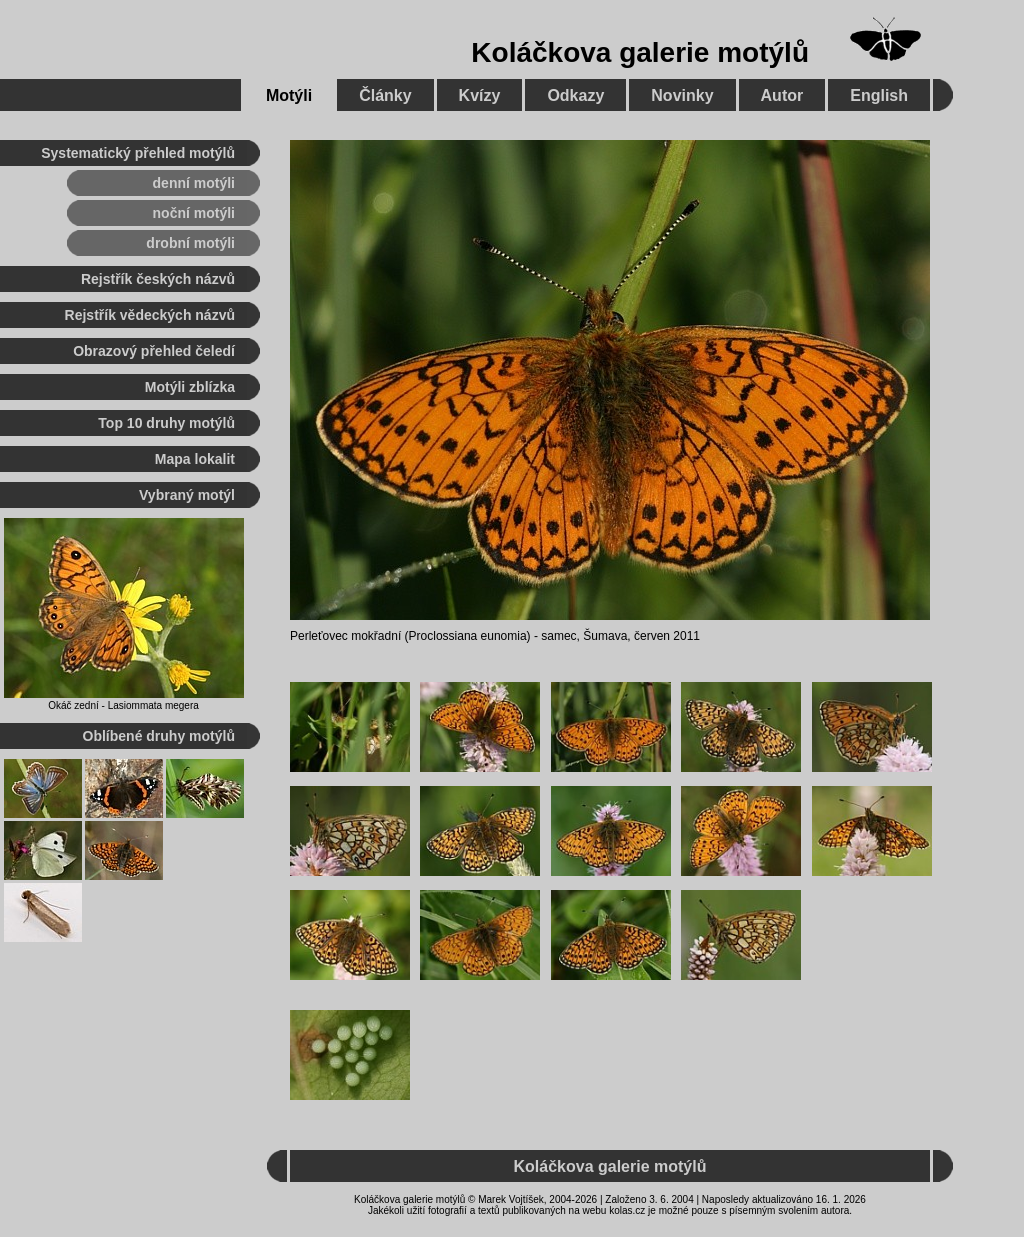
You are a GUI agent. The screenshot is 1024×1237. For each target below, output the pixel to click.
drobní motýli (190, 243)
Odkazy (575, 95)
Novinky (682, 95)
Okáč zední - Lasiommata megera (123, 705)
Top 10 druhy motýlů (166, 423)
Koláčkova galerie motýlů (640, 52)
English (879, 95)
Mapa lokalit (195, 459)
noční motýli (194, 213)
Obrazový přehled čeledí (154, 351)
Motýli (289, 95)
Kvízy (480, 95)
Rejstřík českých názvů (158, 279)
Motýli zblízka (190, 387)
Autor (782, 95)
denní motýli (194, 183)
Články (385, 95)
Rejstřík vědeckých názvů (150, 315)
